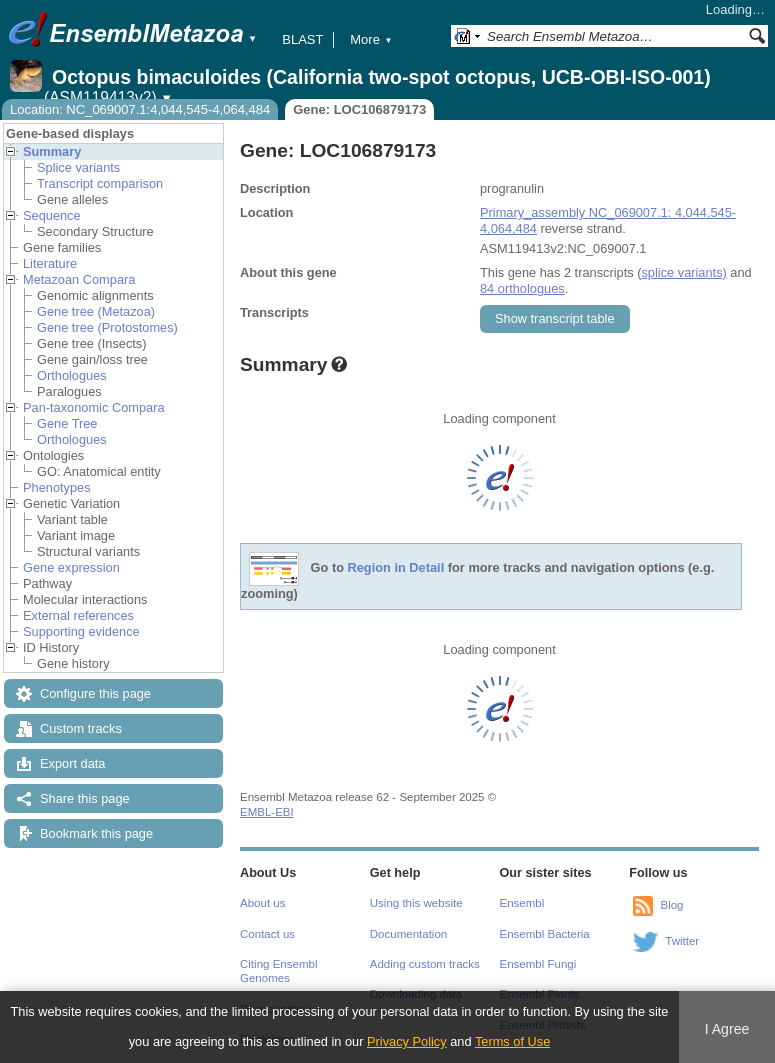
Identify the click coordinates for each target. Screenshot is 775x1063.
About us (262, 903)
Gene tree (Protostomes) (107, 327)
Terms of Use (512, 1041)
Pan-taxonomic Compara (94, 407)
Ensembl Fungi (538, 964)
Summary (52, 151)
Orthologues (72, 375)
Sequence (52, 215)
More (371, 39)
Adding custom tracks (425, 964)
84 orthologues (522, 288)
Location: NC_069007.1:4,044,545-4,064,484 (140, 109)
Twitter (682, 941)
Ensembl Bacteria (545, 934)
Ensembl (522, 903)
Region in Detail (396, 568)
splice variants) (683, 272)
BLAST (302, 39)
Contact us (267, 934)
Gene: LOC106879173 (359, 109)
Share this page (85, 798)
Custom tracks (81, 728)
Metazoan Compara (79, 279)
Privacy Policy (407, 1041)
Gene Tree (67, 423)
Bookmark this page (96, 833)
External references (78, 615)
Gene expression (71, 567)
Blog (671, 905)
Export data (72, 763)
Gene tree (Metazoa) (96, 311)
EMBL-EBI (267, 812)
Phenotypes (57, 487)
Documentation (408, 934)
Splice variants (78, 167)
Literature (50, 263)
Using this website (416, 903)
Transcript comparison (100, 183)
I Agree (727, 1029)
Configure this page (95, 693)
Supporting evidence (81, 631)
